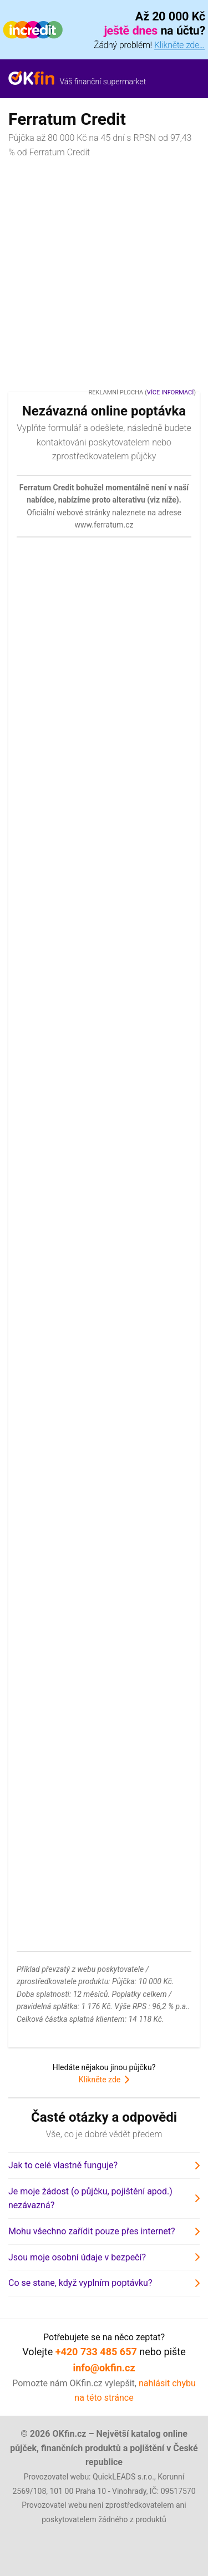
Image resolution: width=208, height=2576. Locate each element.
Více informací (170, 392)
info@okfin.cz (104, 2368)
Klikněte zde (99, 2079)
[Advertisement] (104, 274)
